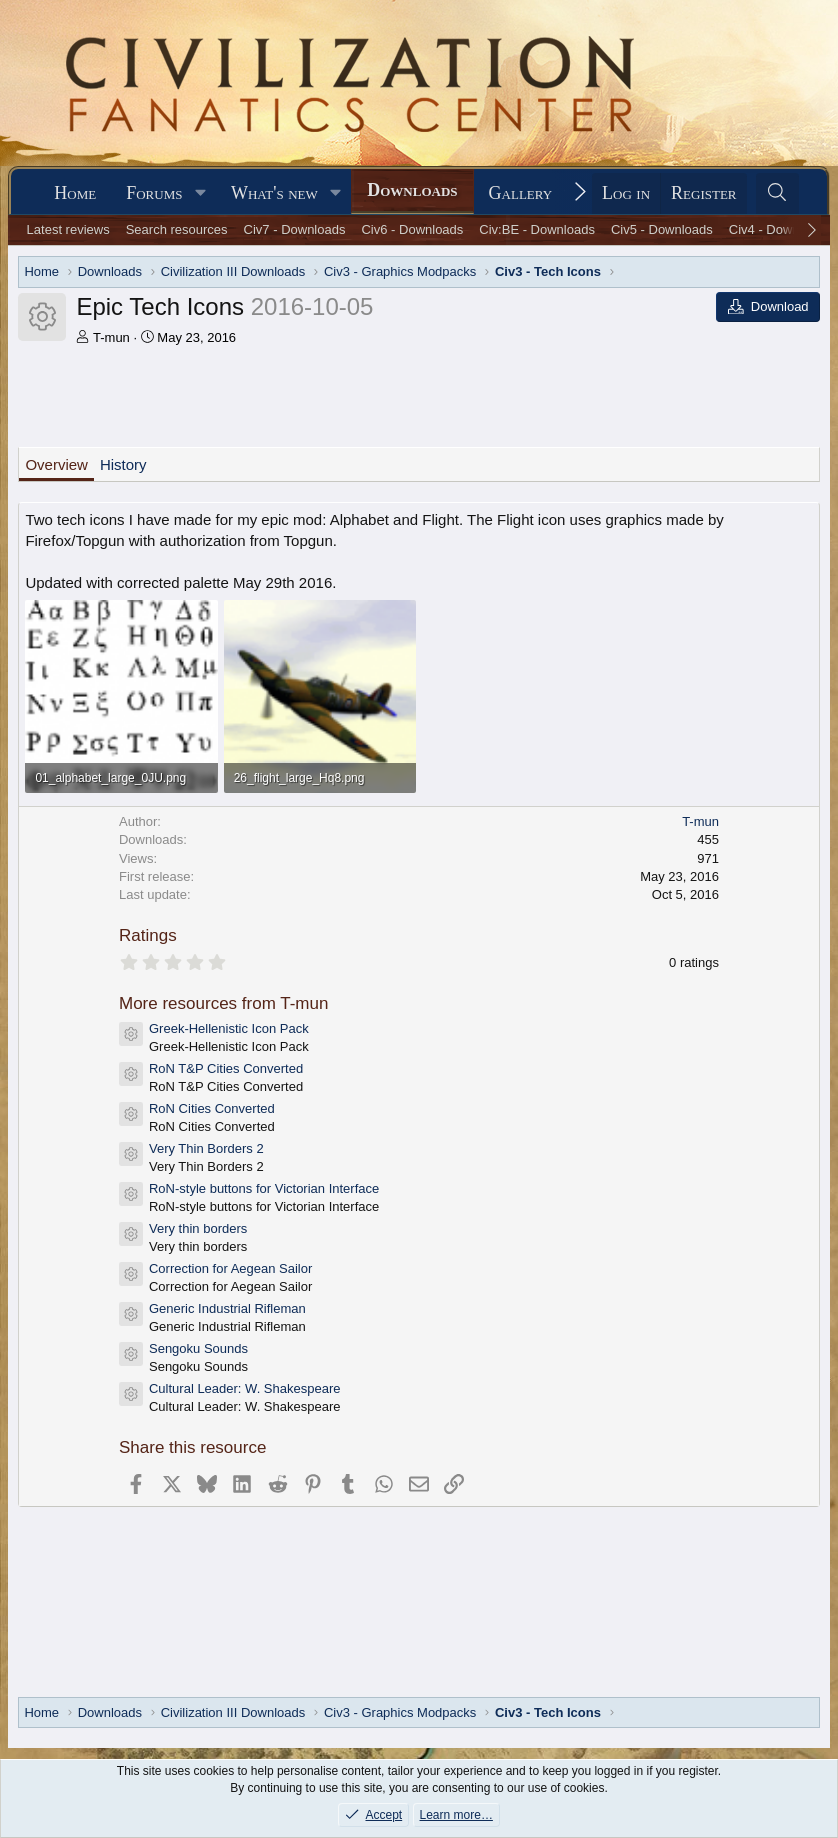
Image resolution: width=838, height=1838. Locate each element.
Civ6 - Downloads (412, 229)
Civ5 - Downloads (662, 229)
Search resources (177, 229)
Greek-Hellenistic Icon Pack (229, 1028)
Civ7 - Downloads (295, 229)
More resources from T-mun (223, 1003)
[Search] (777, 193)
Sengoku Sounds (198, 1348)
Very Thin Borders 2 (206, 1148)
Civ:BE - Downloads (537, 229)
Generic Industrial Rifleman (227, 1308)
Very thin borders (198, 1228)
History (123, 464)
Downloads (412, 190)
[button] (200, 193)
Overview (56, 464)
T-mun (111, 337)
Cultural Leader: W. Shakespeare (245, 1388)
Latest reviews (68, 229)
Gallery (521, 193)
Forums (154, 193)
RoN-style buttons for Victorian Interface (264, 1188)
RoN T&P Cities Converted (226, 1068)
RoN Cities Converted (212, 1108)
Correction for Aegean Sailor (230, 1268)
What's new (274, 193)
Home (75, 193)
